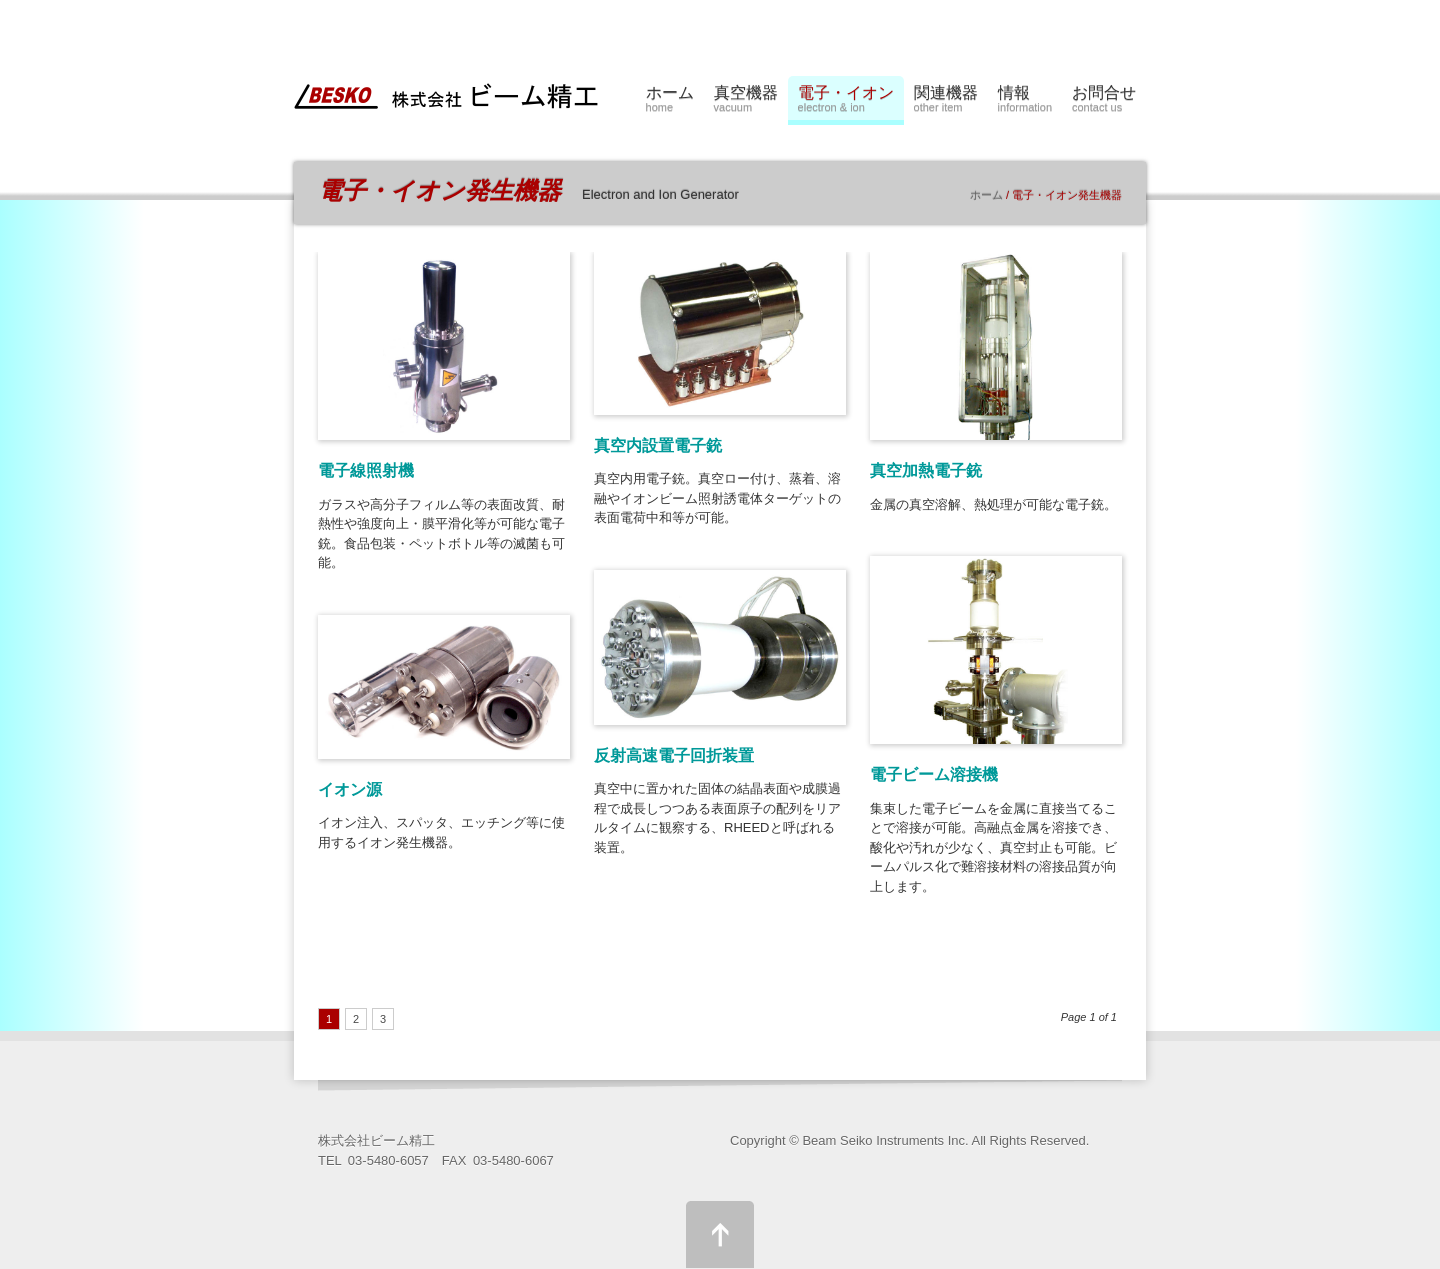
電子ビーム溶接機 (934, 774)
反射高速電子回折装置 (674, 755)
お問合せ (1104, 102)
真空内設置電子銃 (658, 445)
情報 (1025, 102)
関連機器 (946, 102)
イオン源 (350, 789)
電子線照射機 (366, 470)
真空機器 (746, 102)
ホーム (670, 102)
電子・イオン (846, 102)
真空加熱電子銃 (926, 470)
